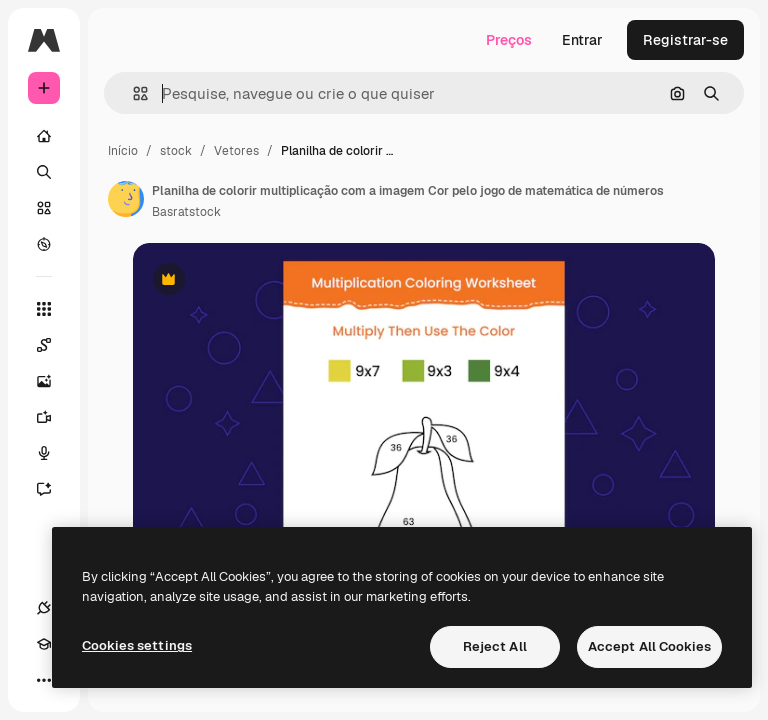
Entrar (582, 40)
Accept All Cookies (649, 646)
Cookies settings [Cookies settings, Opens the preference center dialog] (137, 645)
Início (123, 151)
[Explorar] (44, 244)
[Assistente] (54, 489)
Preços (509, 40)
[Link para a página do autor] (126, 199)
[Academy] (44, 644)
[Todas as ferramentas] (44, 309)
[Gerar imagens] (54, 381)
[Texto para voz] (54, 453)
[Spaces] (54, 345)
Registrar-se (685, 40)
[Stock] (44, 208)
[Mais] (44, 680)
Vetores (236, 151)
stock (176, 151)
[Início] (44, 136)
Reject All (495, 646)
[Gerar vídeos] (54, 417)
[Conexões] (44, 608)
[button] (132, 93)
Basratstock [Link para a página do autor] (186, 212)
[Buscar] (44, 172)
